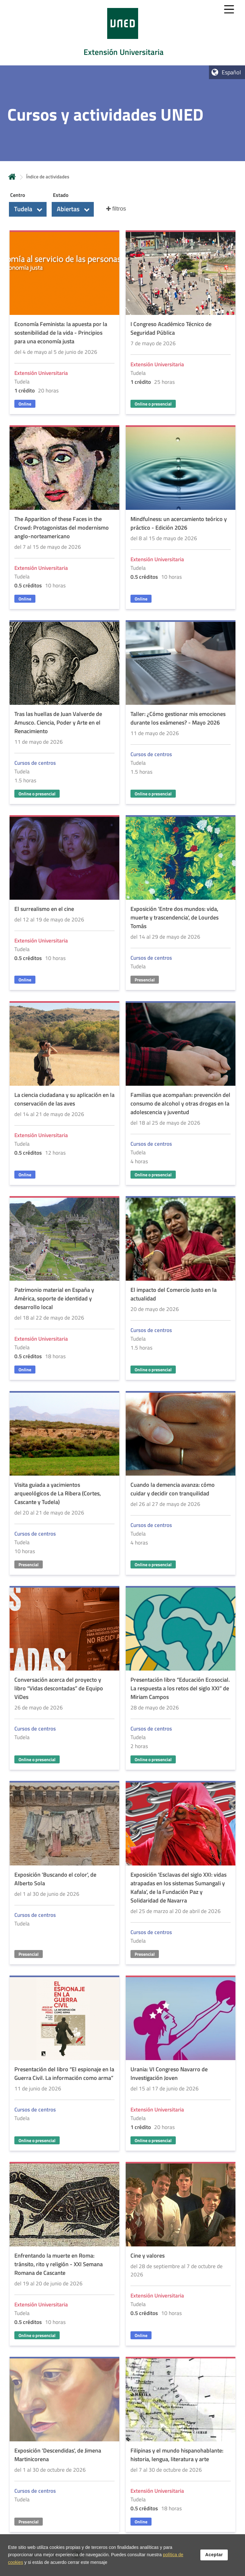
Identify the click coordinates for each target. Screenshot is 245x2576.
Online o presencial (153, 403)
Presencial (145, 979)
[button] (28, 209)
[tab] (122, 32)
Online (25, 403)
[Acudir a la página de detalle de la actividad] (64, 323)
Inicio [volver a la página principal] (12, 176)
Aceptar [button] (214, 2554)
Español (231, 72)
